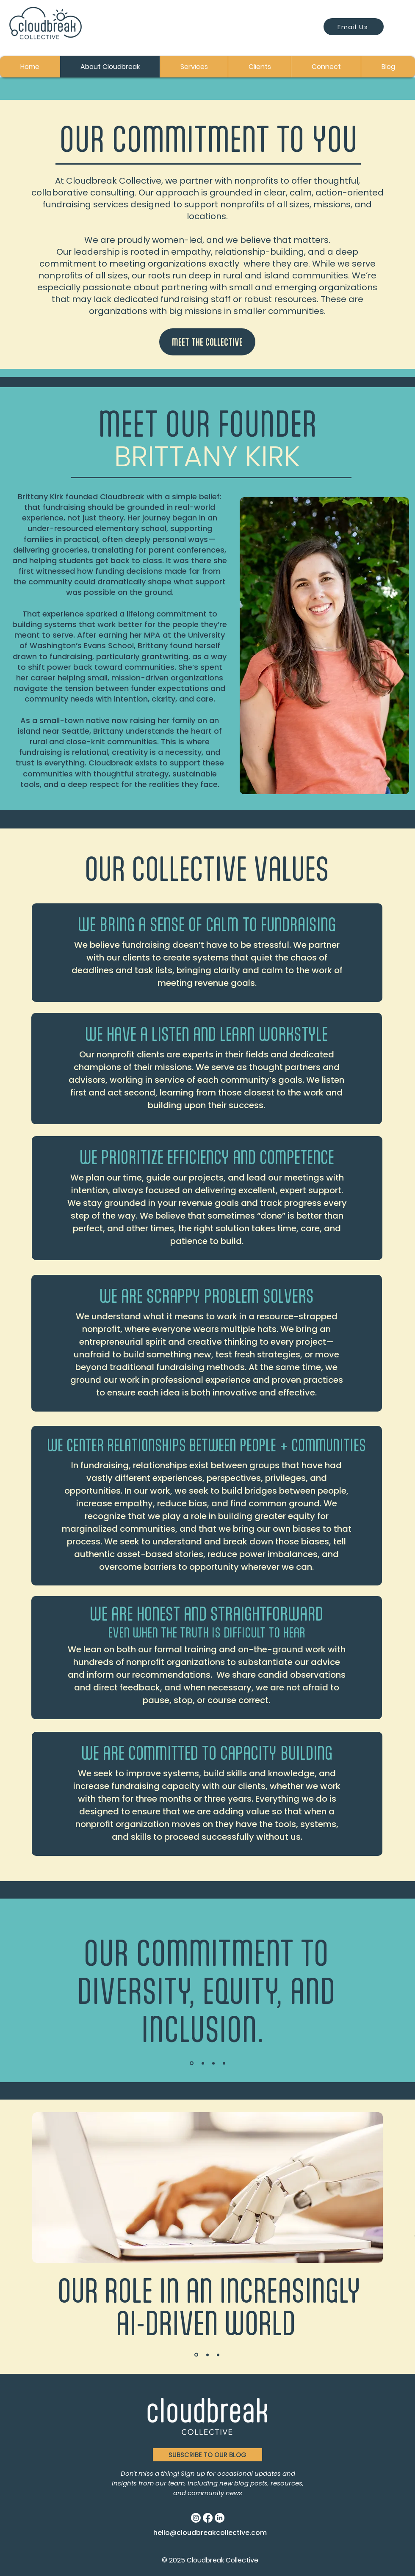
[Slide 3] (213, 2063)
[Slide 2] (203, 2063)
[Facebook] (208, 2518)
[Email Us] (354, 26)
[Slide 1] (192, 2063)
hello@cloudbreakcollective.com (210, 2532)
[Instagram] (196, 2518)
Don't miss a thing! (151, 2473)
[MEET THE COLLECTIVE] (207, 341)
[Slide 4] (224, 2063)
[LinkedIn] (219, 2518)
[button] (207, 2454)
